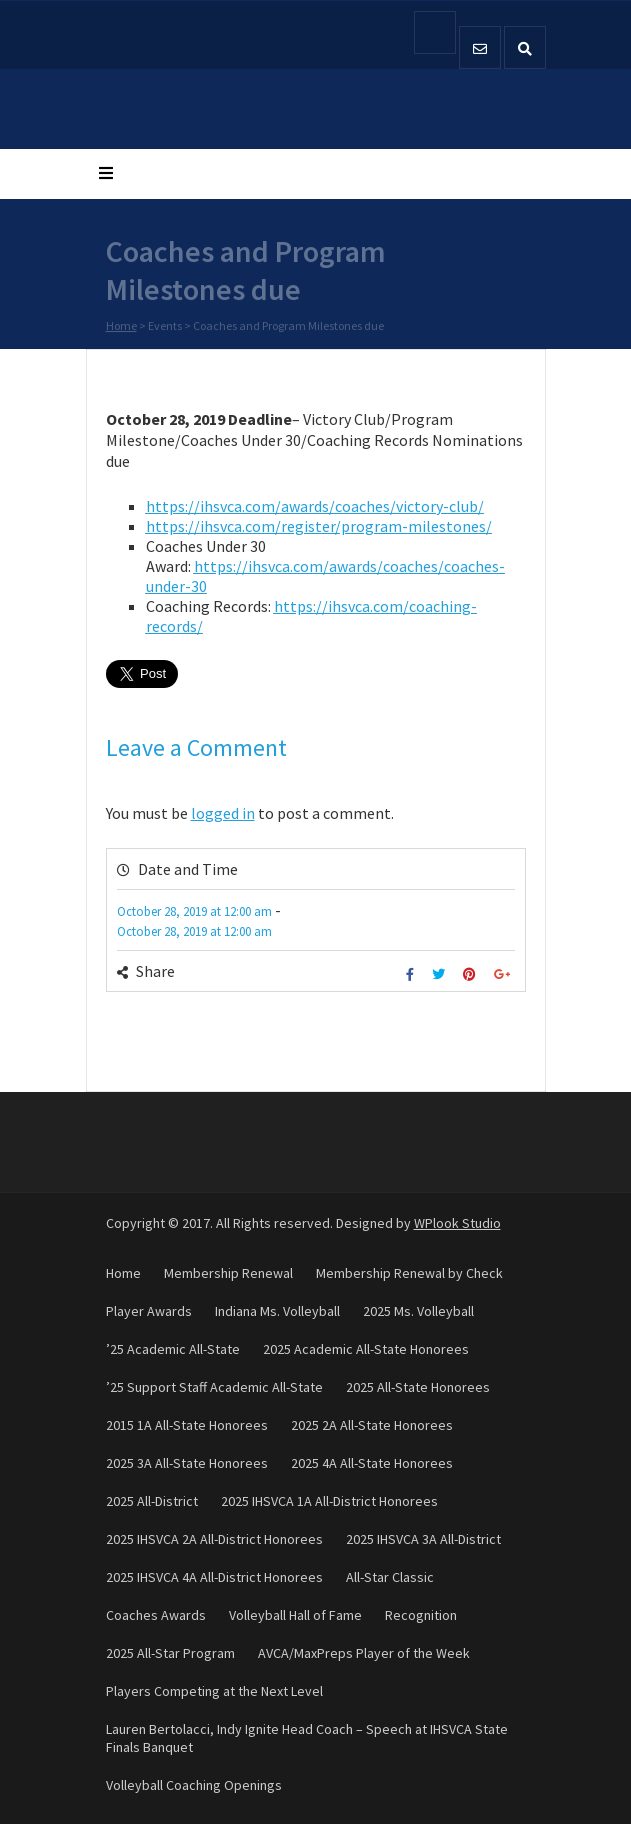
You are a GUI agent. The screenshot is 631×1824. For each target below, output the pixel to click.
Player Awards (149, 1311)
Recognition (421, 1615)
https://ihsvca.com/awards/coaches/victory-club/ (315, 506)
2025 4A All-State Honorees (372, 1463)
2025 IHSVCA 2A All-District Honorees (214, 1539)
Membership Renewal (228, 1273)
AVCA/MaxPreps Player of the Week (364, 1653)
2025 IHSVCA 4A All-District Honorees (214, 1577)
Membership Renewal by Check (409, 1273)
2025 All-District (152, 1501)
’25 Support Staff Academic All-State (214, 1387)
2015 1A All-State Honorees (187, 1425)
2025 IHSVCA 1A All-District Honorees (329, 1501)
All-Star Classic (390, 1577)
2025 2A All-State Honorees (372, 1425)
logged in (223, 813)
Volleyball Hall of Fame (295, 1615)
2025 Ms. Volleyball (418, 1311)
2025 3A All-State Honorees (187, 1463)
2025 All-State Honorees (418, 1387)
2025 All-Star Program (170, 1653)
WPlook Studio (457, 1223)
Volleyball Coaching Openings (194, 1785)
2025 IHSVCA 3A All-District (423, 1539)
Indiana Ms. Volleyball (277, 1311)
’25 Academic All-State (173, 1349)
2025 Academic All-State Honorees (366, 1349)
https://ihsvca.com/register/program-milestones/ (319, 526)
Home (121, 326)
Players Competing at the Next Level (214, 1691)
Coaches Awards (156, 1615)
